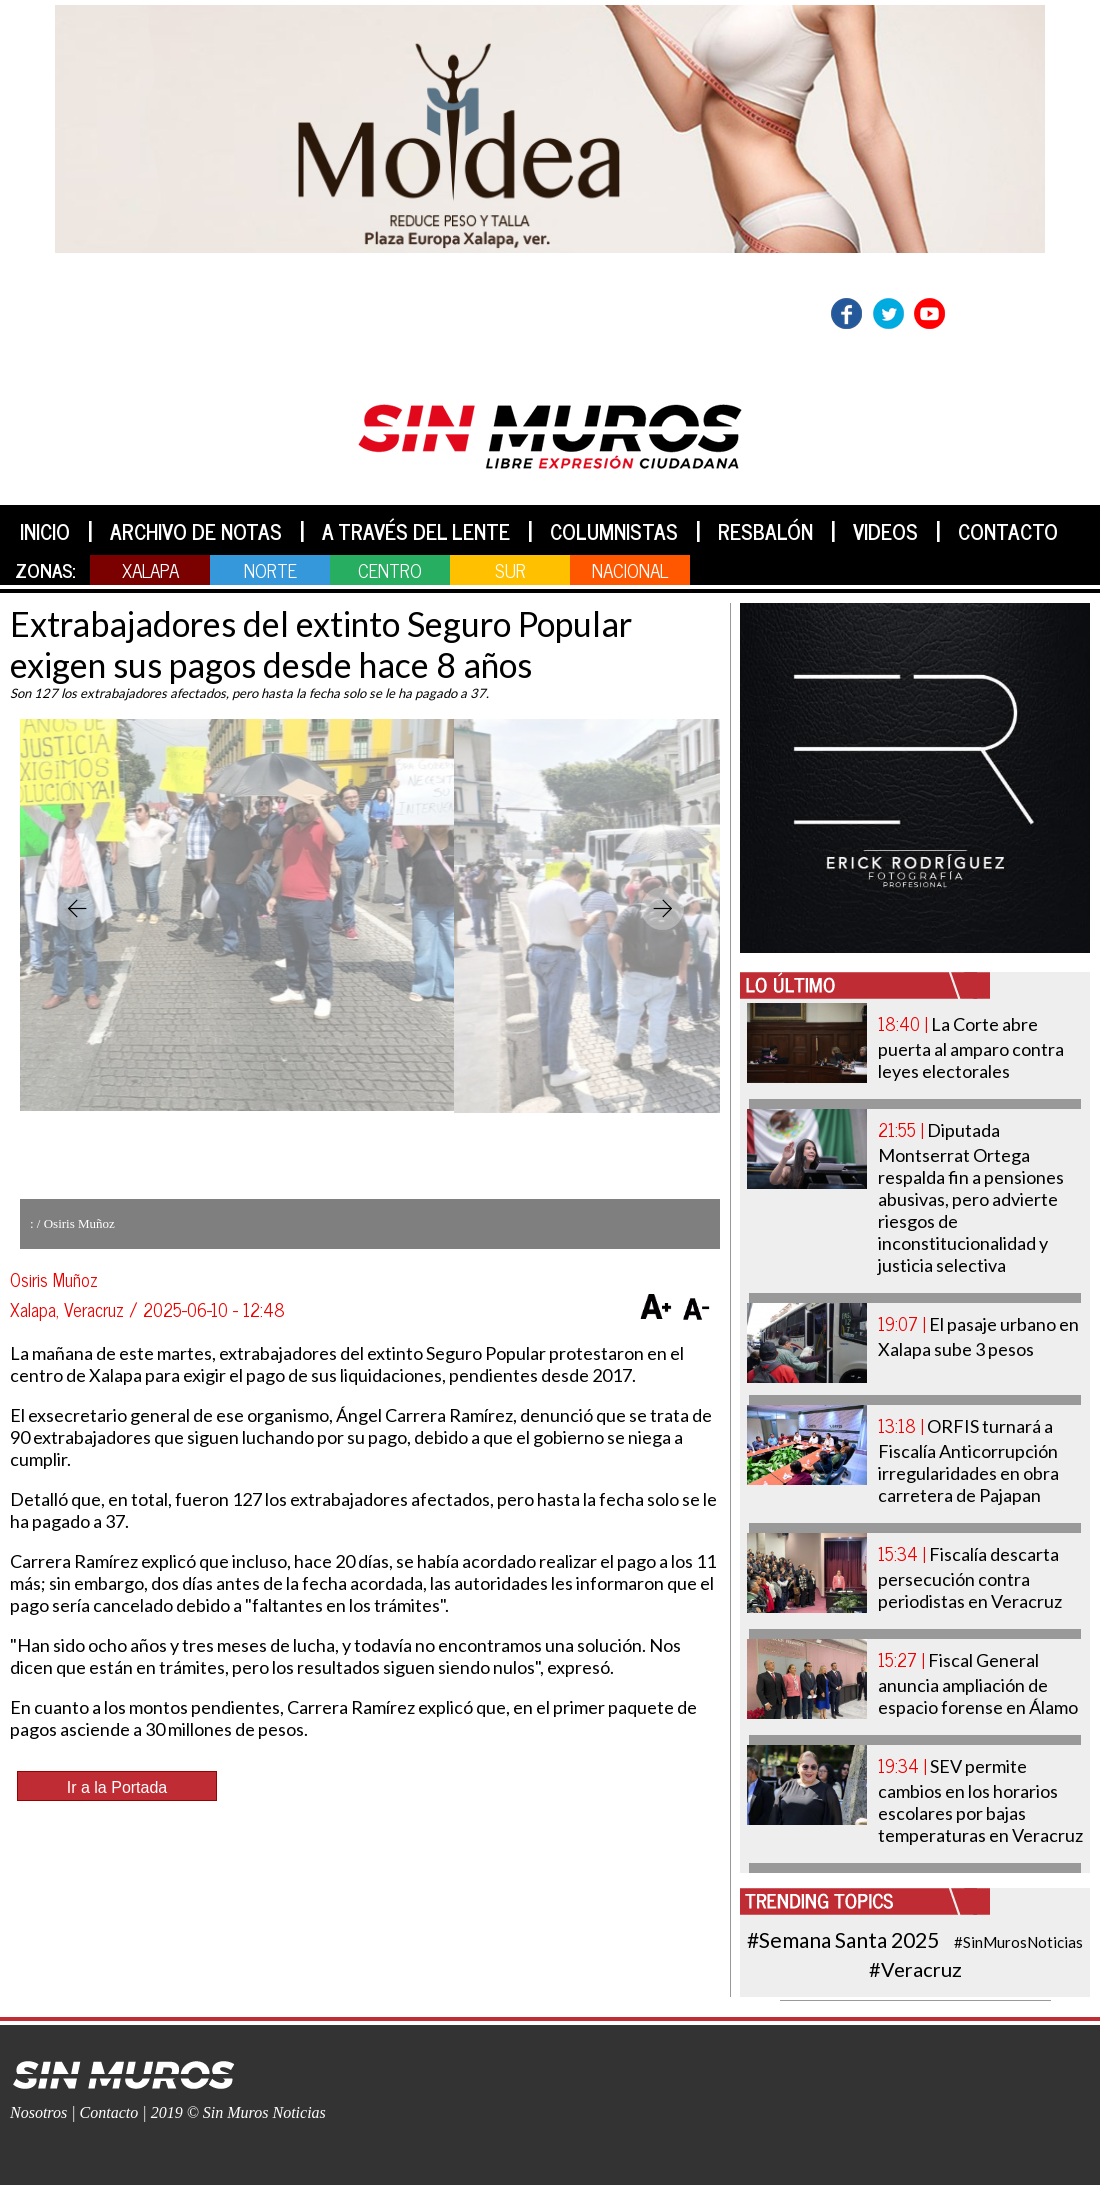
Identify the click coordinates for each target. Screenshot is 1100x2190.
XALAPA (150, 569)
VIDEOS (885, 531)
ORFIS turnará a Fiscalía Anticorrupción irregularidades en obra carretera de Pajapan (968, 1460)
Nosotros (38, 2112)
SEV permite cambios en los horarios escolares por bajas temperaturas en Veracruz (980, 1800)
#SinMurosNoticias (1018, 1942)
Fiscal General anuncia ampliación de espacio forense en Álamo (978, 1683)
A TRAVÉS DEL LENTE (416, 531)
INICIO (45, 531)
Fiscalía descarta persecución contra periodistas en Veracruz (970, 1577)
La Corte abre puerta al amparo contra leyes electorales (971, 1047)
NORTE (270, 569)
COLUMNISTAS (614, 531)
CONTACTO (1008, 531)
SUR (510, 569)
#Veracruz (915, 1969)
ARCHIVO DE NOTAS (196, 531)
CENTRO (390, 569)
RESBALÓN (765, 531)
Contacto (109, 2112)
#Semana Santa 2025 (843, 1939)
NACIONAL (630, 569)
